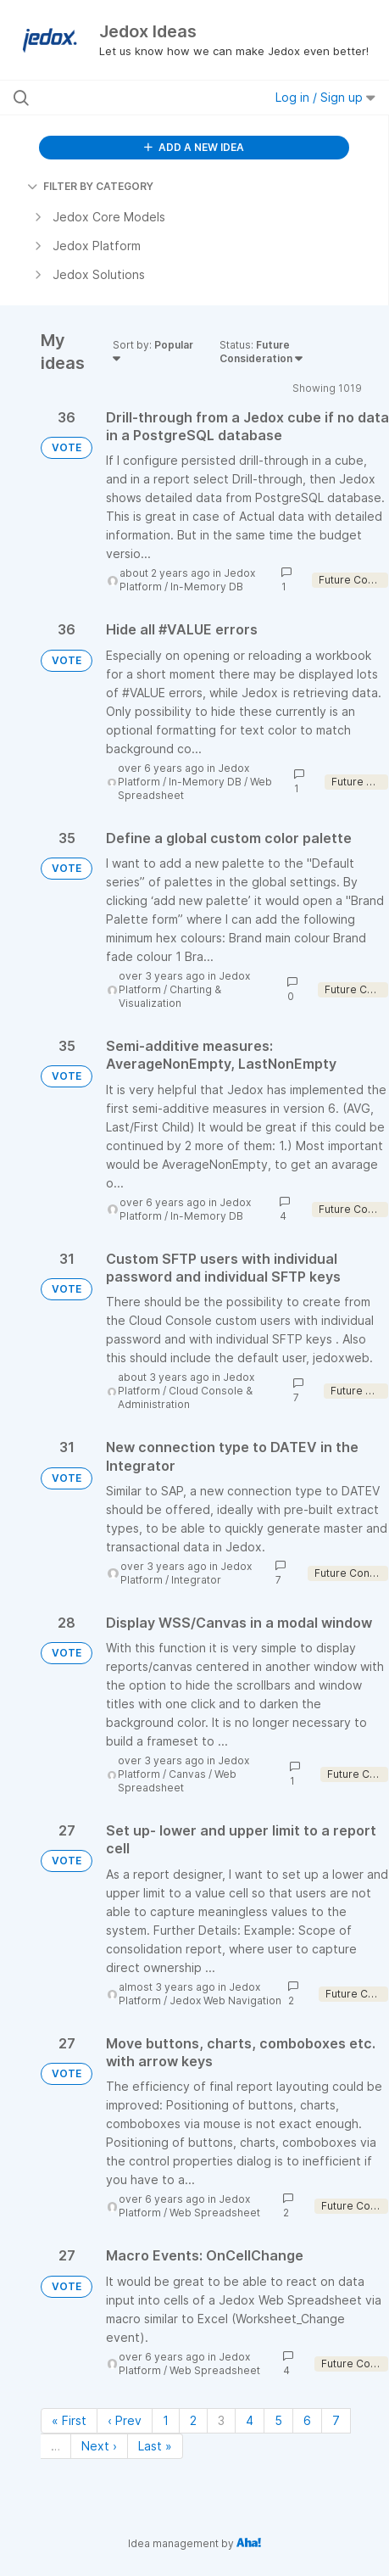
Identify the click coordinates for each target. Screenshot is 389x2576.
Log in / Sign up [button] (325, 97)
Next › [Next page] (99, 2446)
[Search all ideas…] (118, 97)
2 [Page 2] (193, 2420)
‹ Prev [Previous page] (125, 2420)
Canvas (187, 1774)
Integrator (196, 1579)
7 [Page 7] (336, 2420)
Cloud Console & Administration (185, 1397)
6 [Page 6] (307, 2420)
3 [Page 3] (221, 2420)
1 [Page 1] (166, 2420)
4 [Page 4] (249, 2420)
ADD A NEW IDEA (194, 147)
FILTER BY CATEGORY (90, 186)
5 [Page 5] (278, 2420)
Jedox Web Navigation (225, 2000)
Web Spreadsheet (177, 1781)
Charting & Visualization (170, 996)
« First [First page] (69, 2420)
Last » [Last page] (155, 2446)
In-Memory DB (206, 586)
